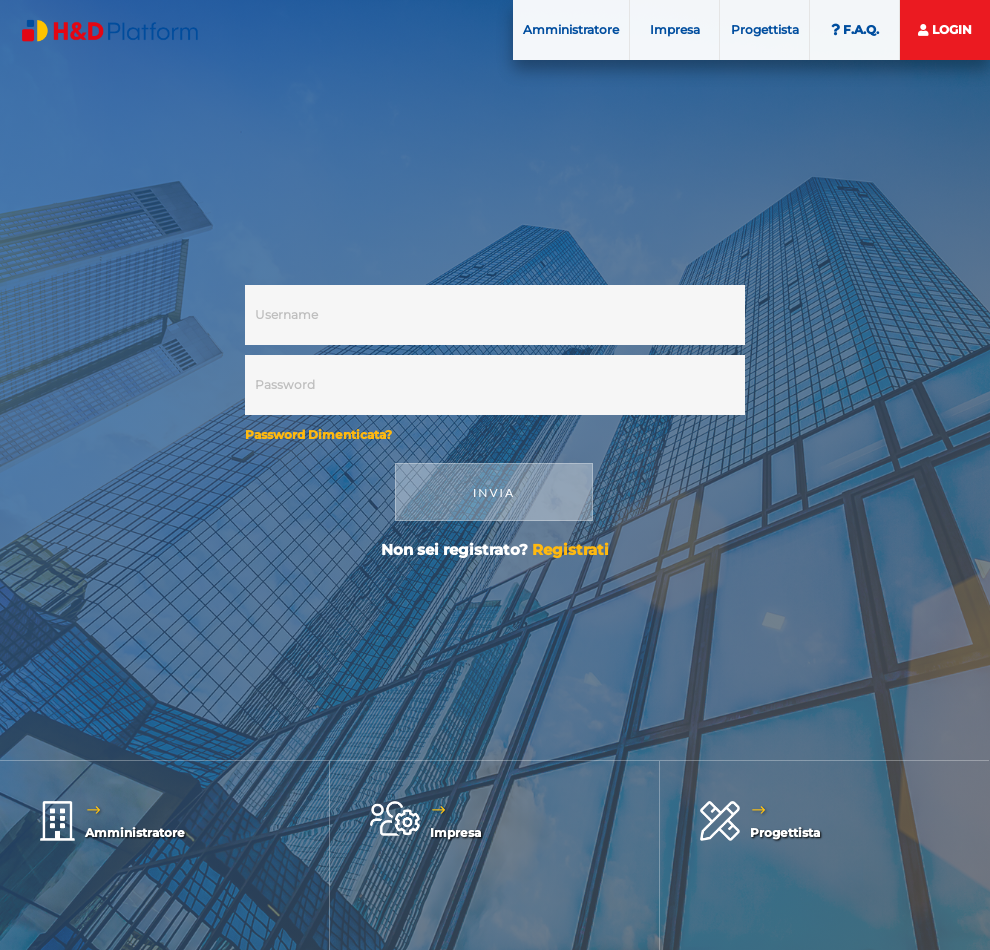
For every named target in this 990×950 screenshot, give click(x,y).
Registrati (570, 549)
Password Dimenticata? (318, 434)
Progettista (765, 29)
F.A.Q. (855, 29)
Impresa (675, 29)
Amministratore (571, 29)
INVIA (494, 492)
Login (945, 29)
